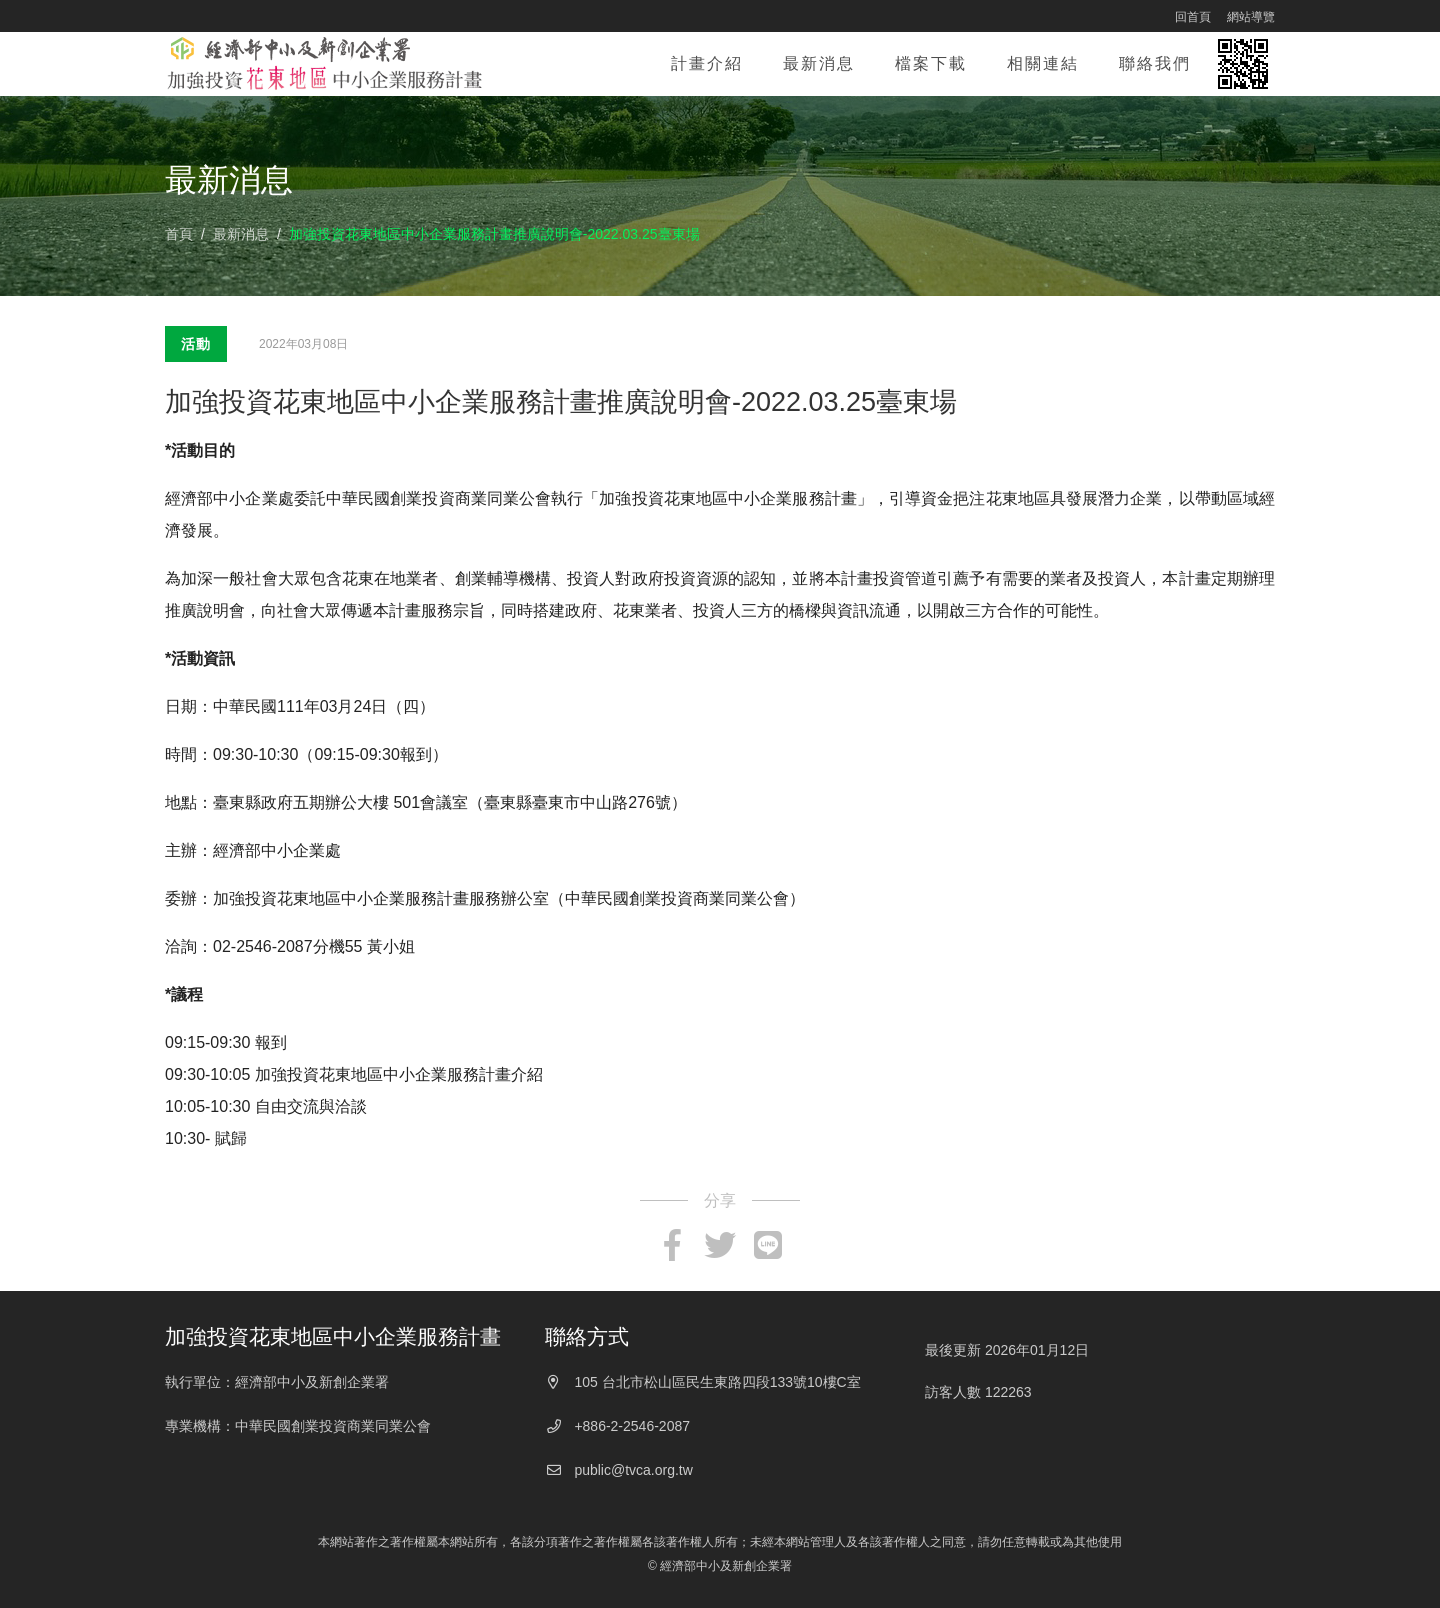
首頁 (179, 234)
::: (1149, 16)
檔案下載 (931, 63)
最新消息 (829, 59)
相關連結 (1043, 63)
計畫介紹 (707, 63)
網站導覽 (1251, 17)
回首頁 (1193, 17)
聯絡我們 (1155, 63)
